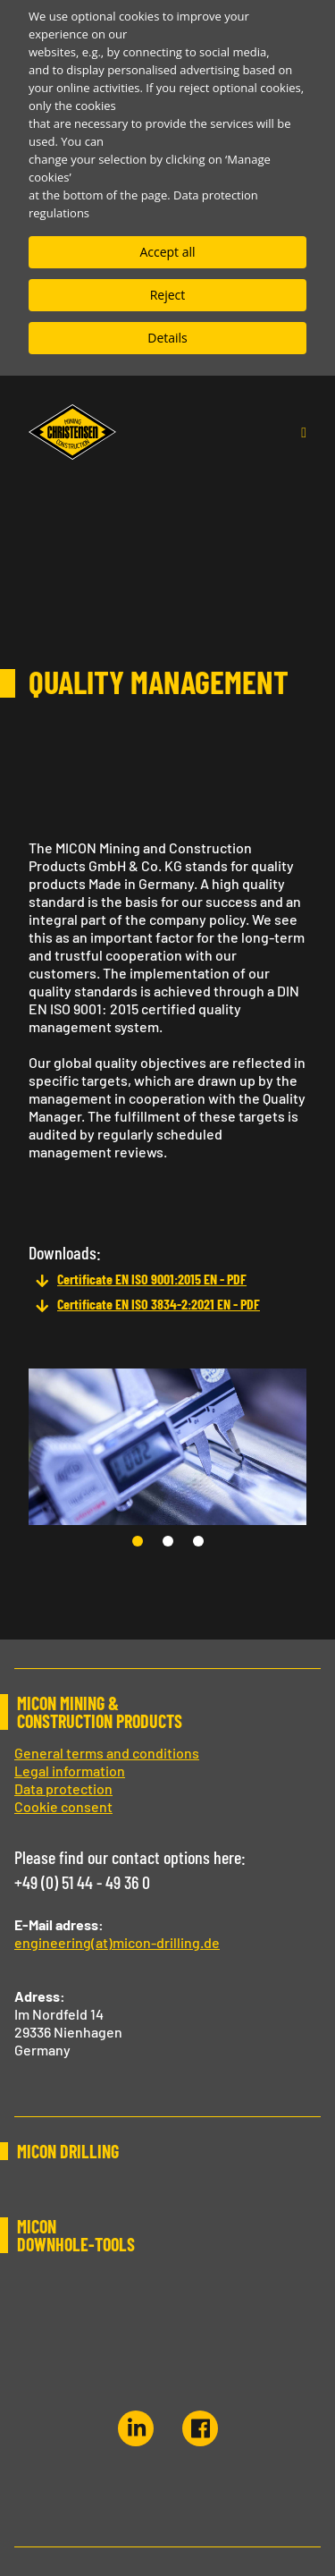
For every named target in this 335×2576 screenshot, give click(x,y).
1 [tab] (141, 1545)
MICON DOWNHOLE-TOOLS (76, 2235)
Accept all (167, 251)
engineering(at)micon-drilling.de (117, 1942)
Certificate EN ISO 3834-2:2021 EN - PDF (158, 1303)
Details (167, 337)
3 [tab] (202, 1545)
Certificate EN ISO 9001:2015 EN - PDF (152, 1278)
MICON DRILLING (68, 2151)
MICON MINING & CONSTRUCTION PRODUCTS (99, 1712)
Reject (168, 294)
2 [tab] (171, 1545)
